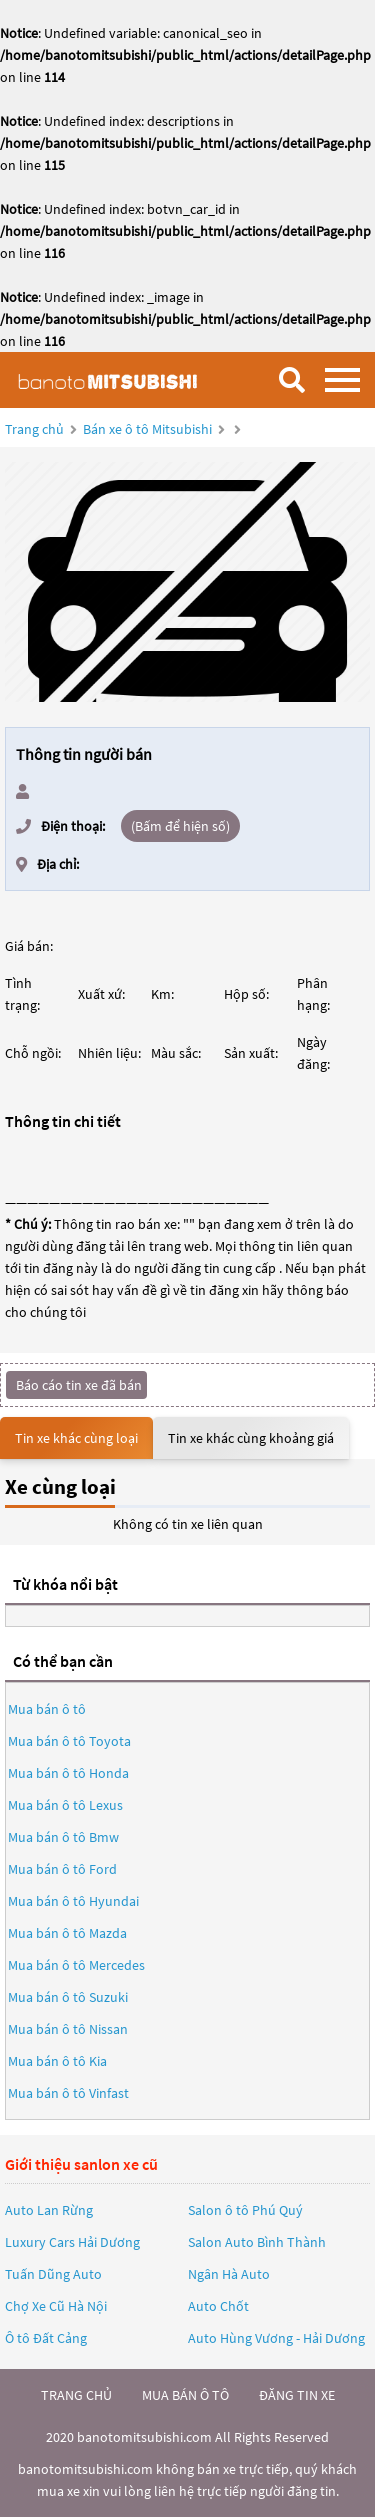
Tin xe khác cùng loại (76, 1438)
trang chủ (76, 2395)
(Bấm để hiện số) (180, 826)
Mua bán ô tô (47, 1709)
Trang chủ (34, 429)
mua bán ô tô (185, 2395)
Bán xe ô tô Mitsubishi (147, 429)
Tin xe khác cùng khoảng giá (251, 1438)
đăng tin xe (297, 2395)
